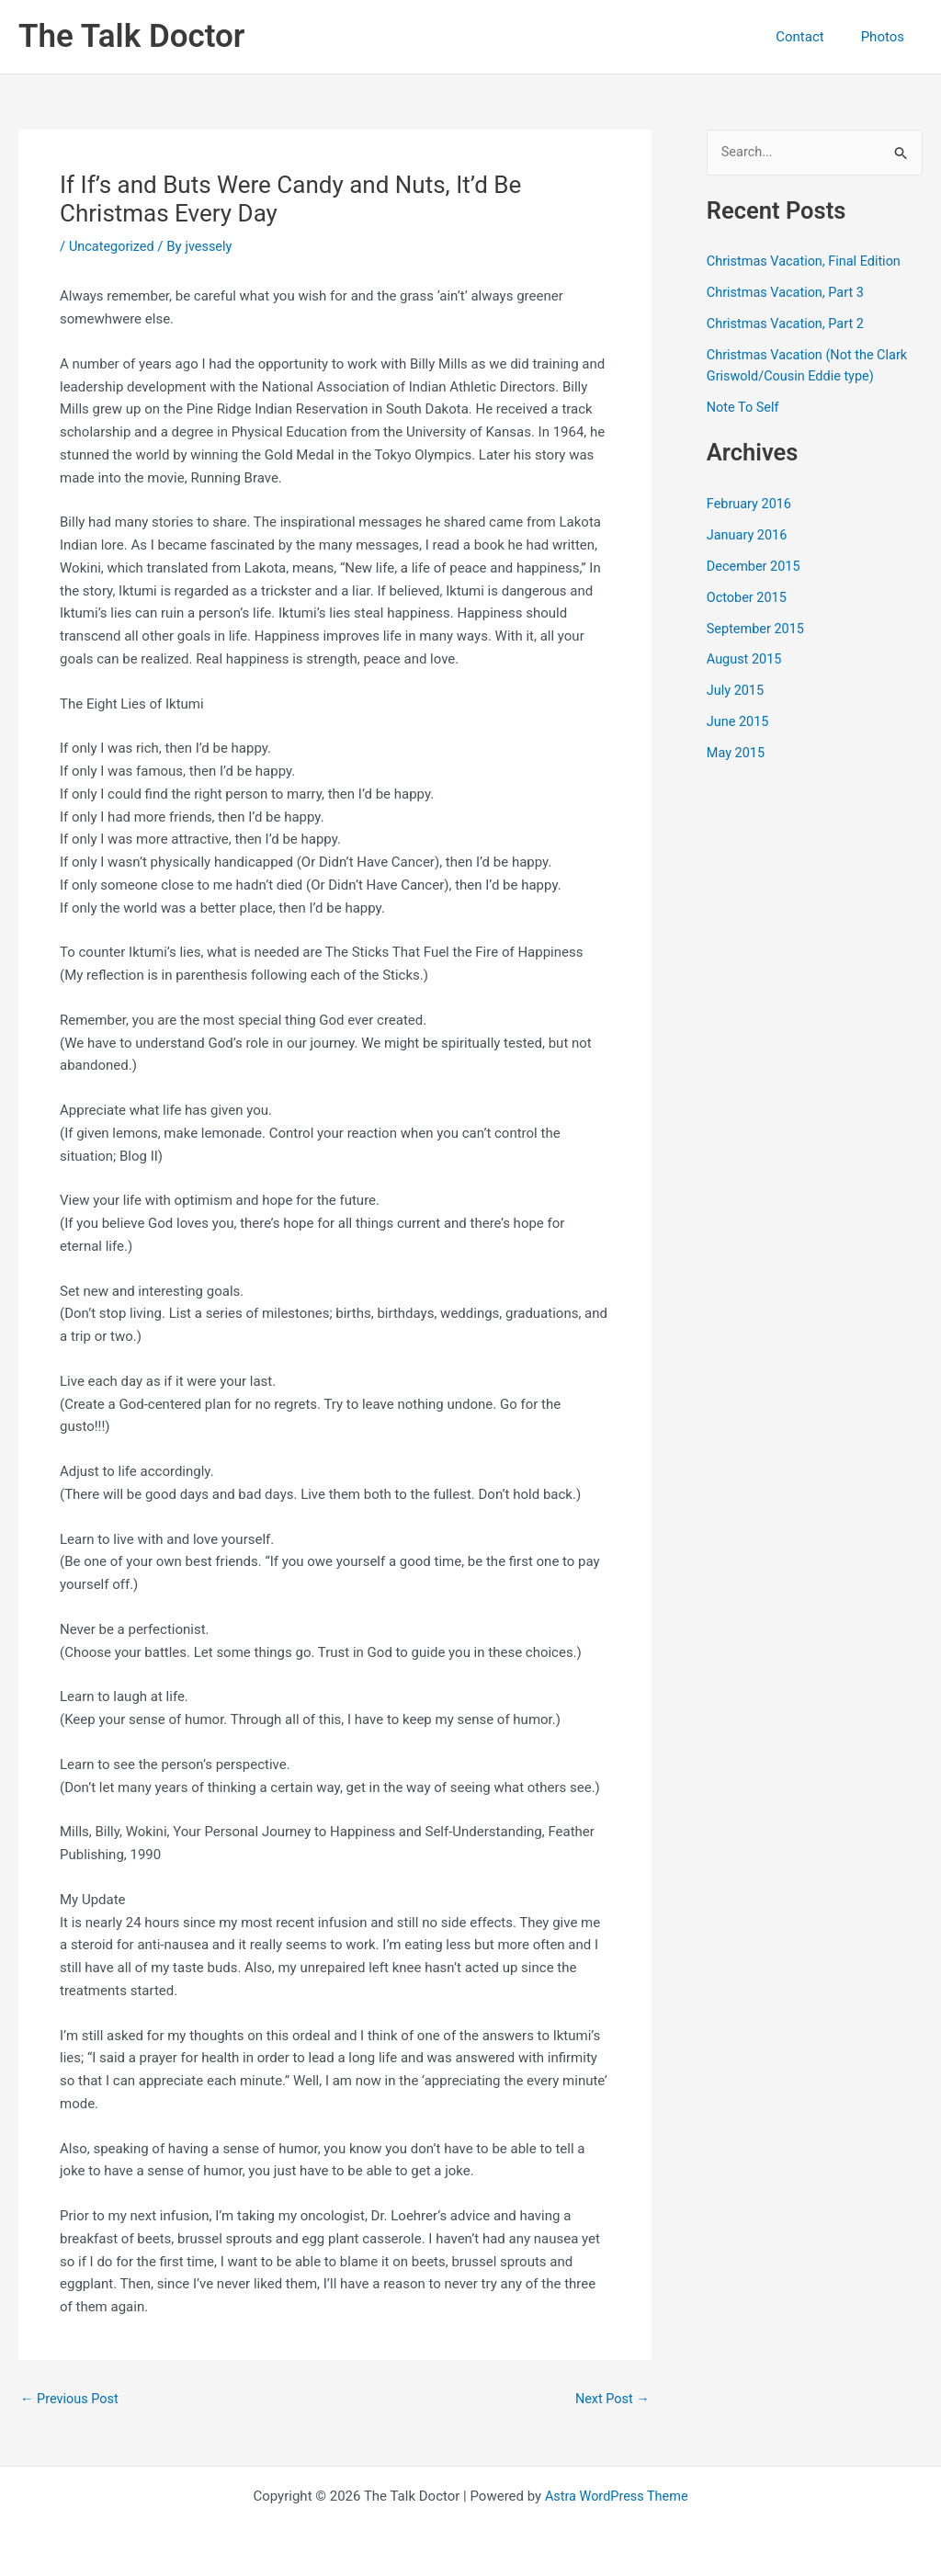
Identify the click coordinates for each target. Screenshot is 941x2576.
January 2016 (748, 535)
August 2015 (746, 659)
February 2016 (751, 503)
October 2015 (748, 596)
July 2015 (736, 689)
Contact (813, 36)
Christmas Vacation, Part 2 (788, 324)
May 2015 (737, 751)
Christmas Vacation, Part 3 (788, 293)
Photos (887, 36)
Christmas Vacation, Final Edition (807, 262)
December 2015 (755, 565)
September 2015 (757, 627)
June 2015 (739, 720)
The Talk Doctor (131, 36)
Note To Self (744, 407)
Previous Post (71, 2399)
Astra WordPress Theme (616, 2495)
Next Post (611, 2399)
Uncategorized (113, 246)
